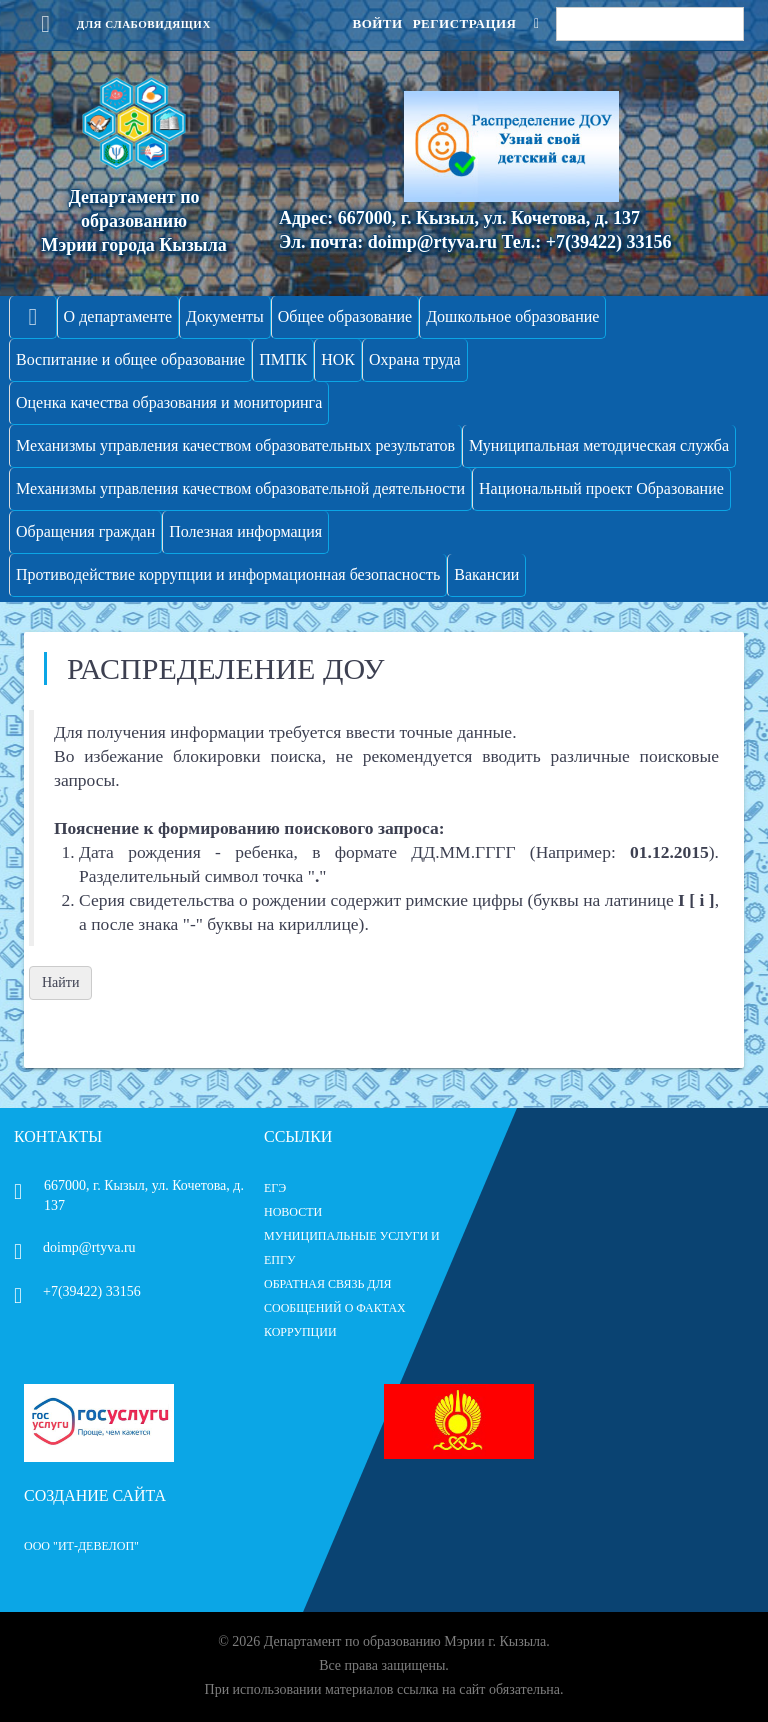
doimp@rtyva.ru (75, 1247)
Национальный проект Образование (601, 488)
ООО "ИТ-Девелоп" (81, 1546)
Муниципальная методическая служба (599, 445)
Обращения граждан (85, 531)
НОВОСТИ (293, 1212)
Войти (377, 23)
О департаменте (118, 316)
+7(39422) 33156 (77, 1291)
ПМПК (283, 359)
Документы (225, 316)
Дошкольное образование (512, 316)
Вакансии (486, 574)
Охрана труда (415, 359)
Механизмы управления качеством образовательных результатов (235, 445)
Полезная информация (245, 531)
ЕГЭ (275, 1188)
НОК (338, 359)
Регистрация (465, 23)
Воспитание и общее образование (130, 359)
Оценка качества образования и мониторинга (169, 402)
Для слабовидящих (117, 24)
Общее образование (345, 316)
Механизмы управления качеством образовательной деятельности (240, 488)
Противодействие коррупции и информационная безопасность (228, 574)
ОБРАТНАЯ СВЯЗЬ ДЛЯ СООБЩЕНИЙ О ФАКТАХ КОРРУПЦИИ (335, 1308)
